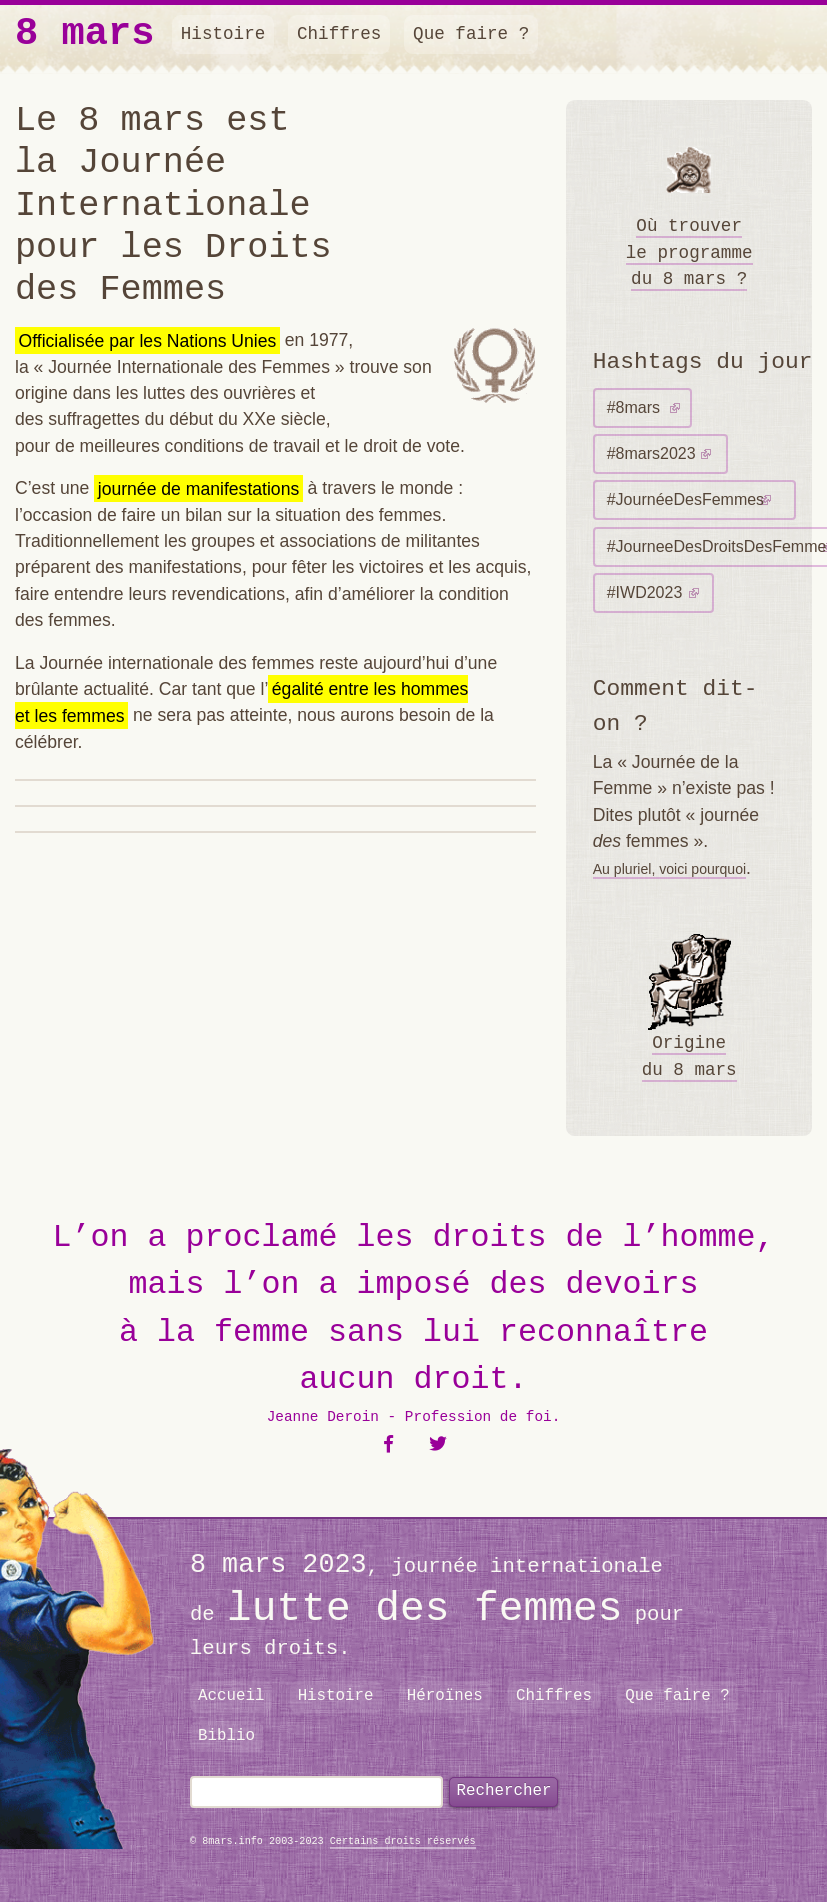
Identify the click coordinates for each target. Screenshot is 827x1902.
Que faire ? (471, 34)
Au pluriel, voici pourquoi (669, 869)
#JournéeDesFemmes (685, 499)
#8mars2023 (651, 453)
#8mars (633, 407)
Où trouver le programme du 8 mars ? (689, 208)
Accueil (231, 1696)
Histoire (223, 34)
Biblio (226, 1736)
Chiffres (339, 34)
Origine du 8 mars (689, 1007)
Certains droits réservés (403, 1841)
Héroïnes (445, 1696)
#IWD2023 (645, 592)
